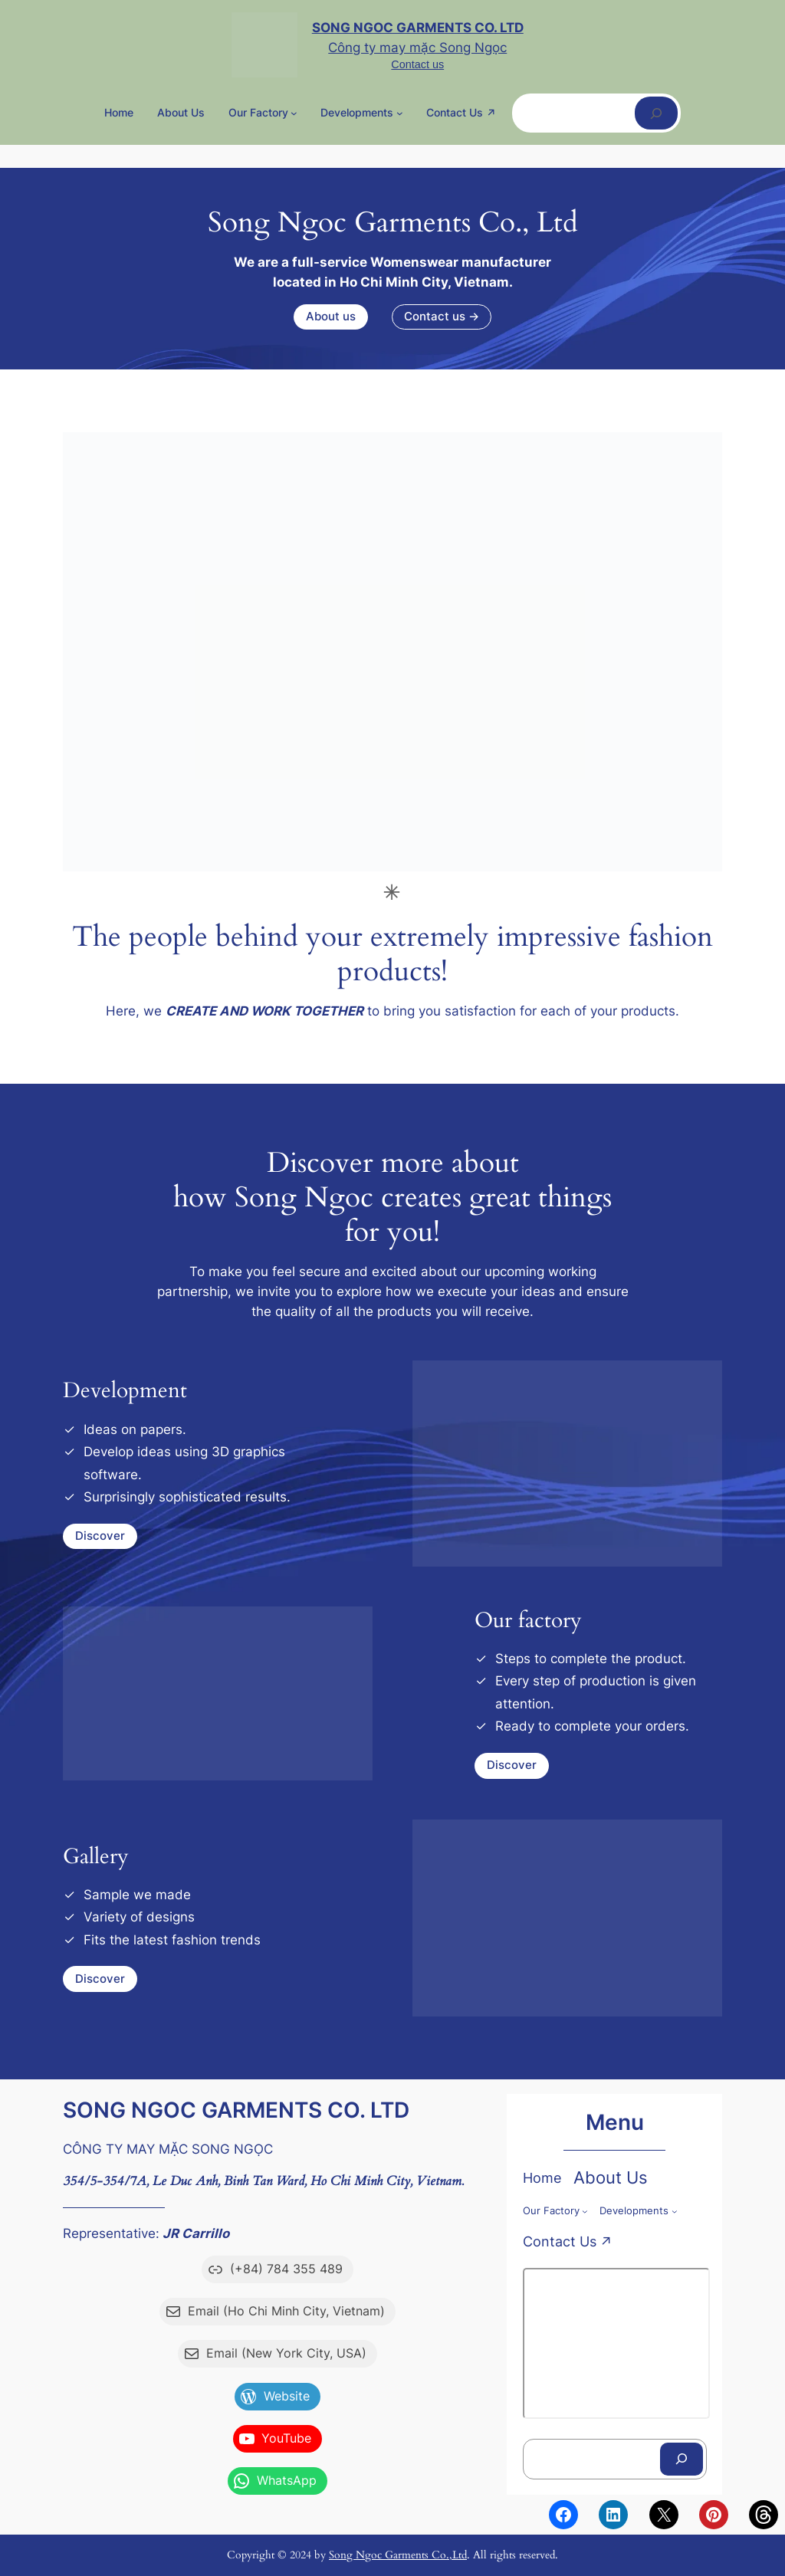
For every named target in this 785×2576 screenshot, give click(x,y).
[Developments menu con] (399, 113)
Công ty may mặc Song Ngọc (417, 47)
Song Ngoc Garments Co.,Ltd (398, 2555)
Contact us (417, 64)
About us (331, 316)
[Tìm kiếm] (656, 113)
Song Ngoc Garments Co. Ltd (418, 27)
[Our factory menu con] (294, 113)
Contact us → (441, 316)
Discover (100, 1536)
